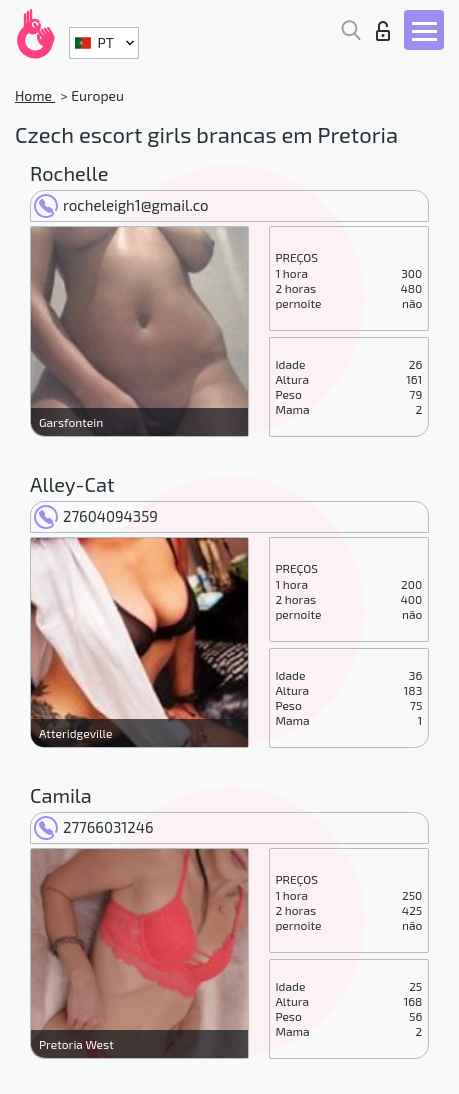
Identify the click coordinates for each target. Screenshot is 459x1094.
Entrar (383, 31)
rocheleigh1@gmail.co (121, 205)
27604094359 (96, 516)
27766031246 (94, 827)
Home (35, 95)
